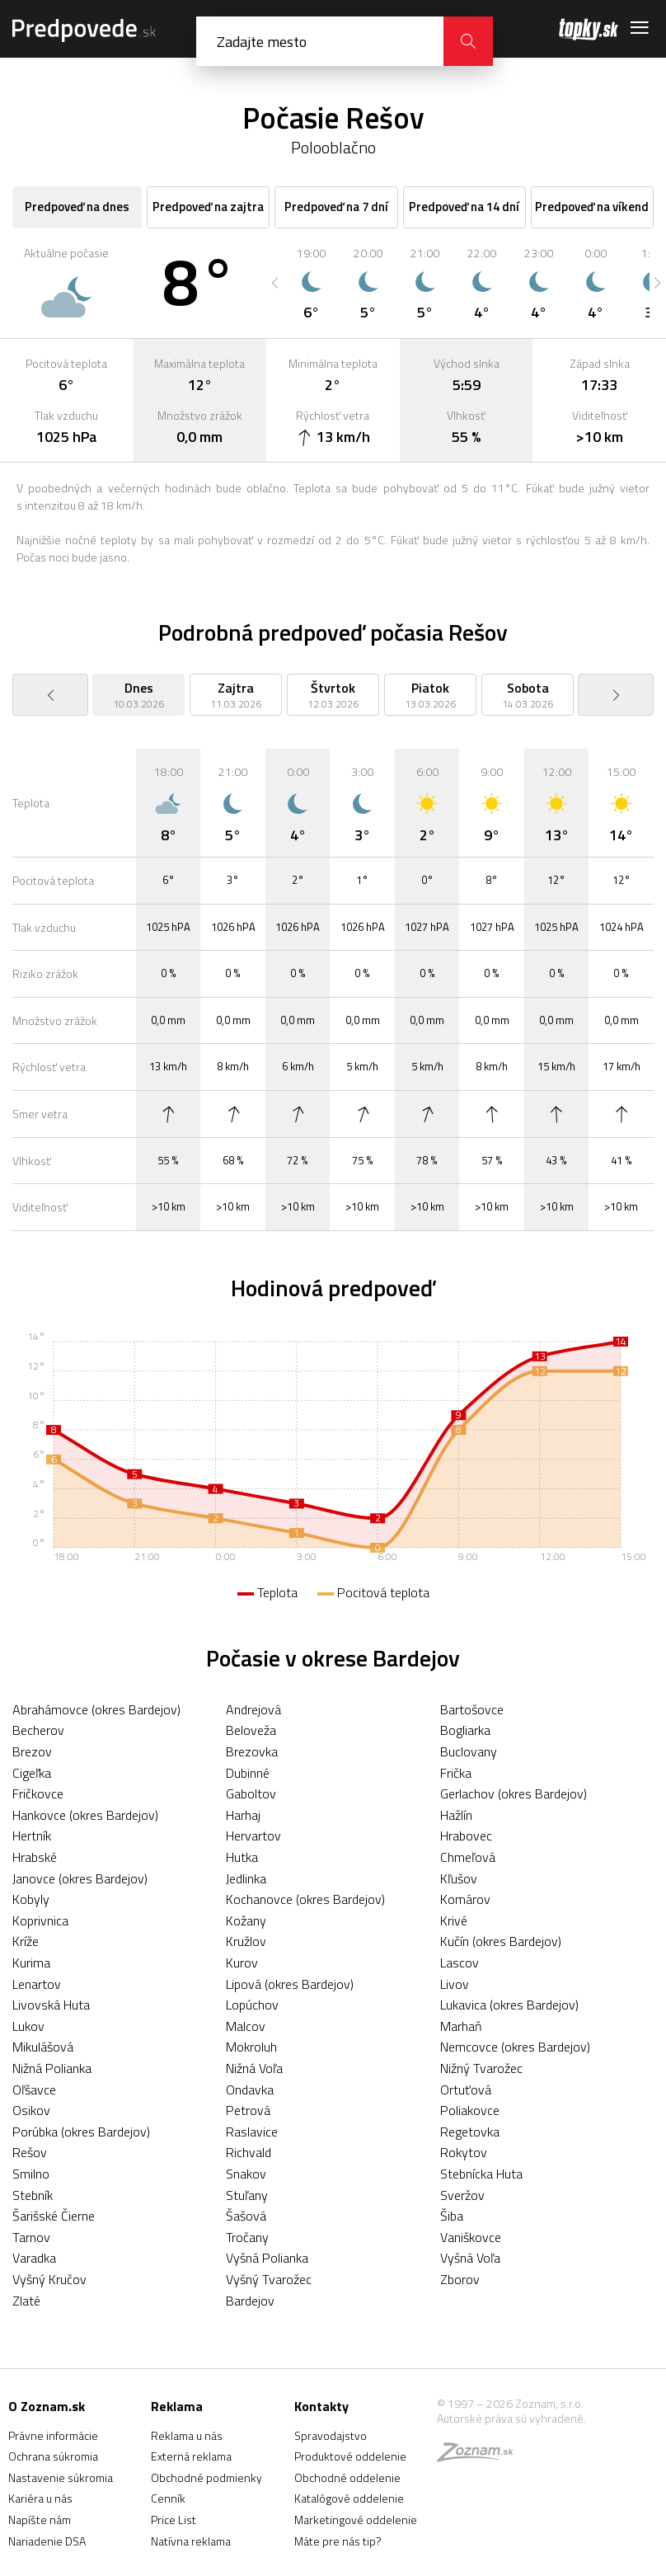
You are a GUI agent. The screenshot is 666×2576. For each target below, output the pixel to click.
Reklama (177, 2406)
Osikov (31, 2110)
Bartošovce (472, 1709)
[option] (311, 282)
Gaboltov (251, 1793)
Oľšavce (34, 2089)
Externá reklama (191, 2456)
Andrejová (253, 1709)
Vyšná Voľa (470, 2258)
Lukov (28, 2026)
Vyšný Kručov (49, 2279)
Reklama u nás (187, 2435)
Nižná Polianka (51, 2068)
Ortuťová (465, 2089)
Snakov (246, 2173)
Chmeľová (467, 1857)
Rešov (29, 2152)
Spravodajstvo (330, 2435)
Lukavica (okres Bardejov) (509, 2004)
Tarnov (31, 2237)
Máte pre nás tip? (338, 2541)
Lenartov (36, 1984)
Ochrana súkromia (53, 2456)
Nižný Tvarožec (481, 2068)
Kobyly (30, 1899)
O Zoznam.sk (46, 2406)
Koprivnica (40, 1920)
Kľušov (458, 1878)
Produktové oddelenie (350, 2456)
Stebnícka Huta (481, 2173)
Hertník (31, 1835)
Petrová (248, 2110)
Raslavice (252, 2131)
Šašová (246, 2216)
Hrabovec (466, 1835)
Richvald (248, 2152)
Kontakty (321, 2406)
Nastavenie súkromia (60, 2477)
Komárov (465, 1899)
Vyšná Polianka (267, 2258)
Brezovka (252, 1751)
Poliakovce (470, 2110)
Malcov (245, 2026)
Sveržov (462, 2195)
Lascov (459, 1962)
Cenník (168, 2498)
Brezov (32, 1751)
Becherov (38, 1730)
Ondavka (250, 2089)
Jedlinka (246, 1878)
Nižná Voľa (254, 2068)
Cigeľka (31, 1773)
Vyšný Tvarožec (269, 2279)
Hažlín (456, 1815)
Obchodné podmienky (206, 2477)
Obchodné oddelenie (347, 2477)
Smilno (30, 2173)
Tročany (247, 2237)
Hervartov (253, 1835)
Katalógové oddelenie (349, 2498)
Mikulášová (42, 2047)
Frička (455, 1773)
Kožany (246, 1920)
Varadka (34, 2258)
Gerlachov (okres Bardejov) (513, 1793)
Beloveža (251, 1730)
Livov (454, 1984)
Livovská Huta (51, 2004)
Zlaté (26, 2300)
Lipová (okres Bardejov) (290, 1984)
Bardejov (250, 2300)
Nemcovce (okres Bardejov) (515, 2047)
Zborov (460, 2279)
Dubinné (248, 1773)
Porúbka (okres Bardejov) (81, 2131)
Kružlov (246, 1941)
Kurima (31, 1962)
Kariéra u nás (40, 2498)
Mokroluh (251, 2047)
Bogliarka (465, 1730)
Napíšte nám (39, 2519)
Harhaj (243, 1815)
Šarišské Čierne (53, 2216)
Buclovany (468, 1751)
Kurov (242, 1962)
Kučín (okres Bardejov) (500, 1941)
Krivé (453, 1920)
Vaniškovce (470, 2237)
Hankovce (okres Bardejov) (85, 1815)
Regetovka (470, 2131)
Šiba (451, 2216)
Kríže (25, 1941)
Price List (173, 2519)
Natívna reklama (191, 2541)
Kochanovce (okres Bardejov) (305, 1899)
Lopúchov (252, 2004)
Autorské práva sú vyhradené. (511, 2418)
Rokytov (463, 2152)
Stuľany (247, 2195)
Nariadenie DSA (47, 2541)
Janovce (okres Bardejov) (80, 1878)
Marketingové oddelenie (355, 2519)
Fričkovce (37, 1793)
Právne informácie (53, 2435)
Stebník (32, 2195)
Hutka (242, 1857)
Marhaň (461, 2026)
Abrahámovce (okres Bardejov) (96, 1709)
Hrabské (34, 1857)
